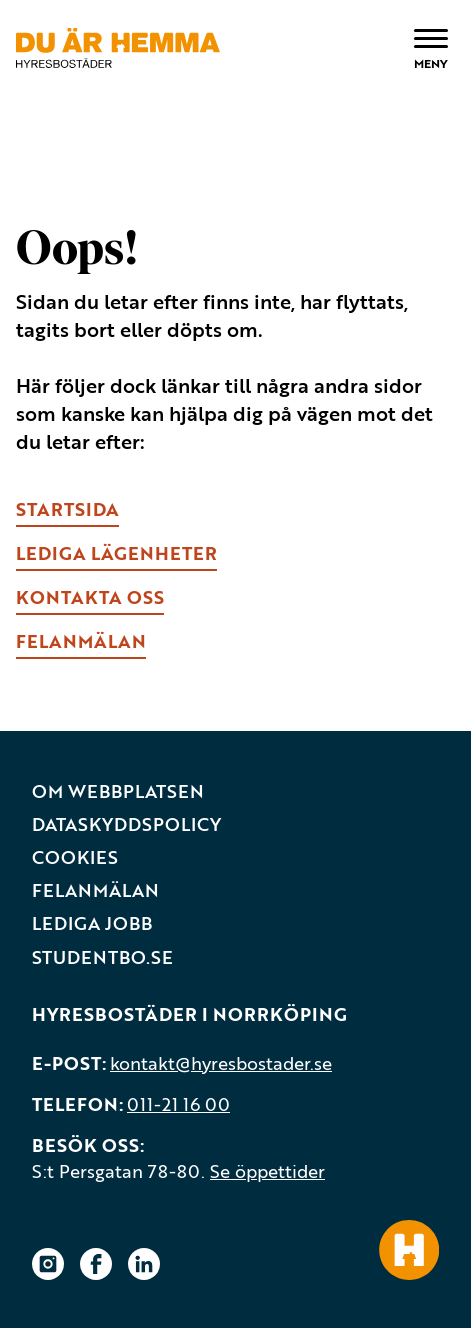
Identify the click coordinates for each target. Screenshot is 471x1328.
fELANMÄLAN (81, 641)
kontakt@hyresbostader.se (221, 1063)
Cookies (75, 857)
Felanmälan (95, 890)
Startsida (67, 509)
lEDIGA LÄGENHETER (116, 553)
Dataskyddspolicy (126, 824)
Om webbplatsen (118, 791)
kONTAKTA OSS (90, 597)
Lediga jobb (92, 923)
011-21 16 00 (178, 1104)
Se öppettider (267, 1171)
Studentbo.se (102, 957)
